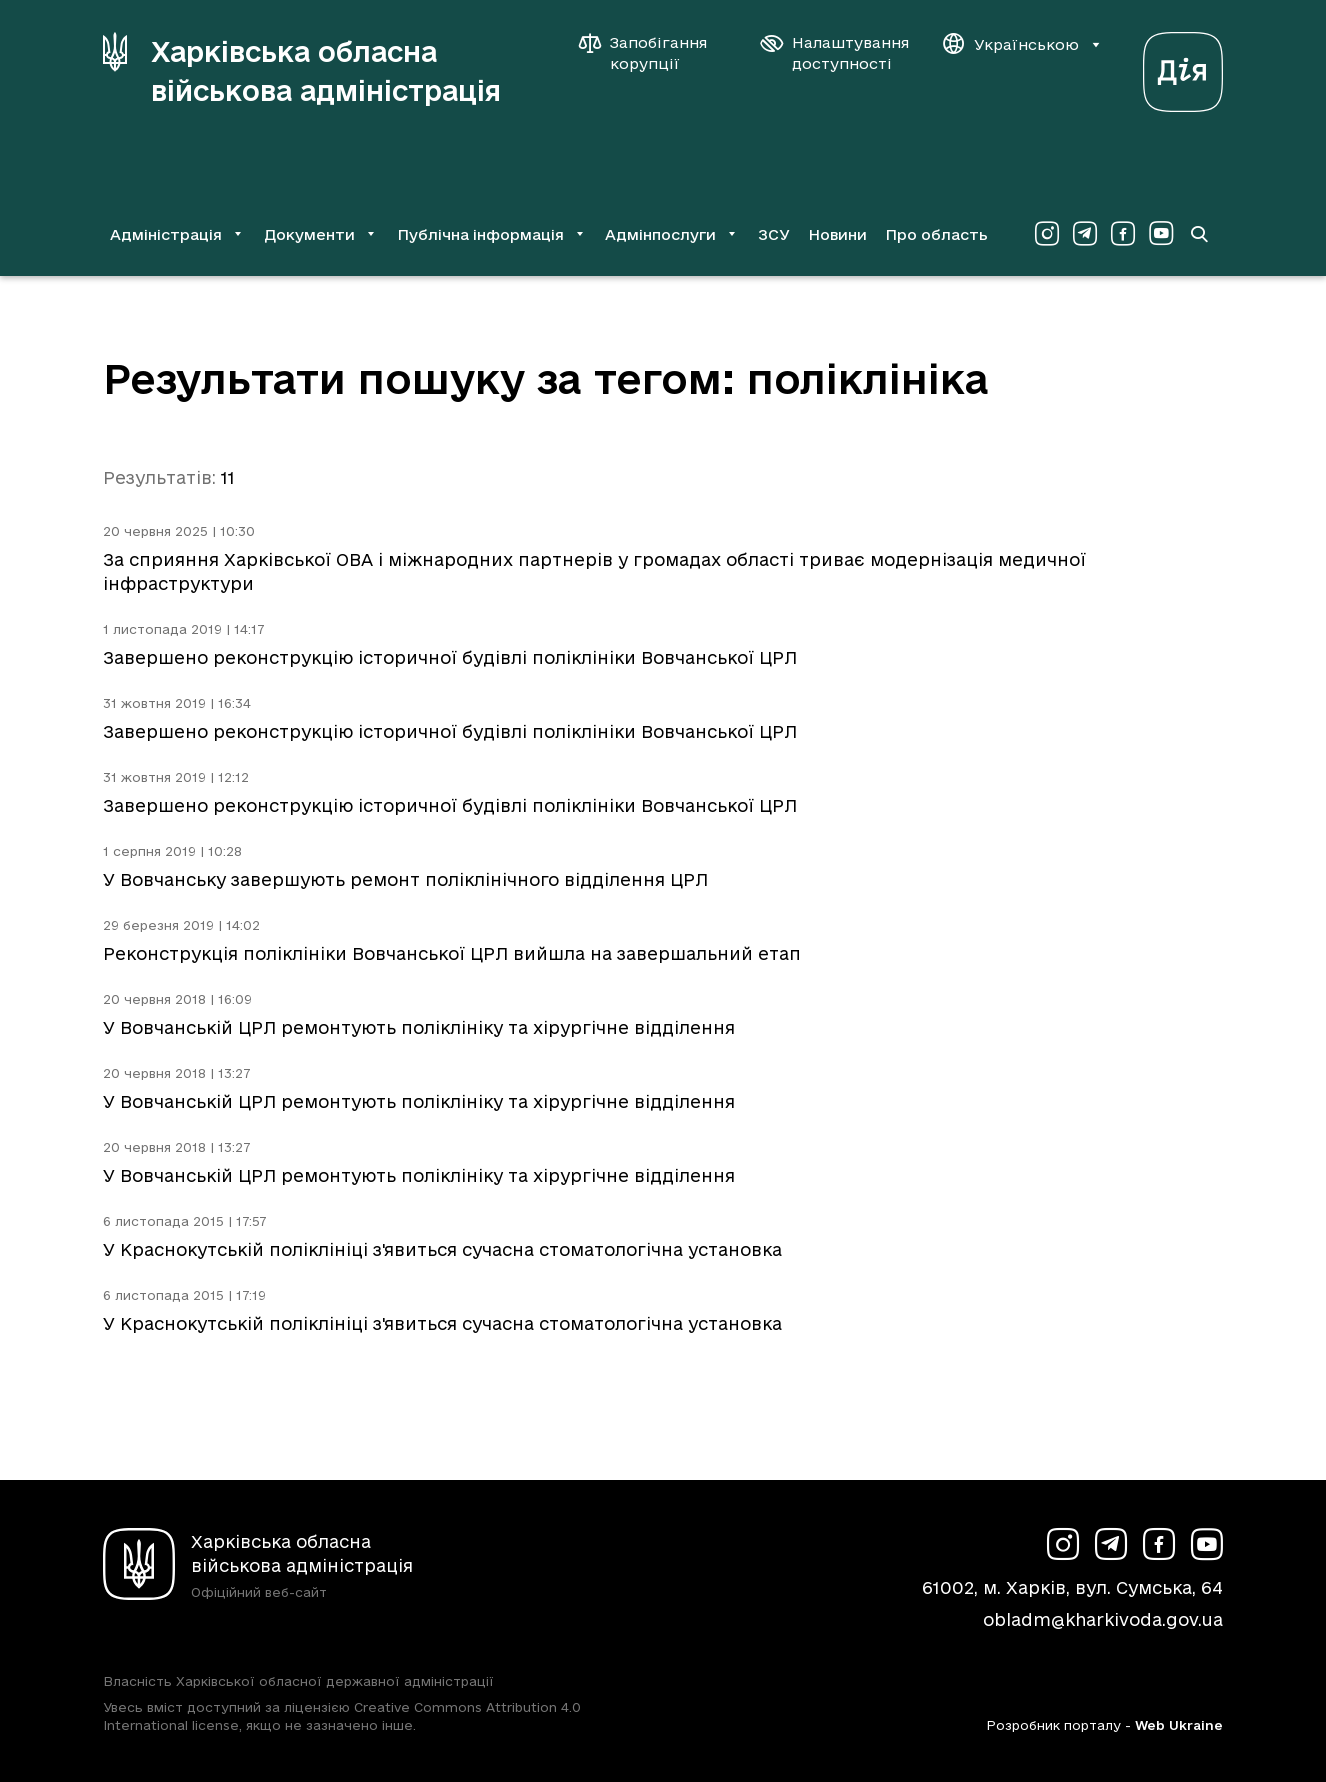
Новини (837, 234)
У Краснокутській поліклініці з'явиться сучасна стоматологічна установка (442, 1249)
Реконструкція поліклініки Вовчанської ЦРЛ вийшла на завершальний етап (452, 953)
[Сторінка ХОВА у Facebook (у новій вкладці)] (1123, 234)
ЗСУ (774, 234)
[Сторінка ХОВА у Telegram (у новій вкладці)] (1085, 234)
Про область (936, 234)
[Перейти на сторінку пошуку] (1199, 234)
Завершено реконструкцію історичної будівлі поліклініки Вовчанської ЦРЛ (450, 657)
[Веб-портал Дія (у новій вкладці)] (1183, 66)
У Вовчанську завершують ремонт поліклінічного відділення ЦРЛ (405, 879)
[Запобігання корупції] (653, 53)
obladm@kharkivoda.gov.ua (1103, 1619)
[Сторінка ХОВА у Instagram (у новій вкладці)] (1047, 234)
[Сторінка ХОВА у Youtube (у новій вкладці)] (1161, 234)
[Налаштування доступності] (835, 53)
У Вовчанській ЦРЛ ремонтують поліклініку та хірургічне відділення (419, 1027)
